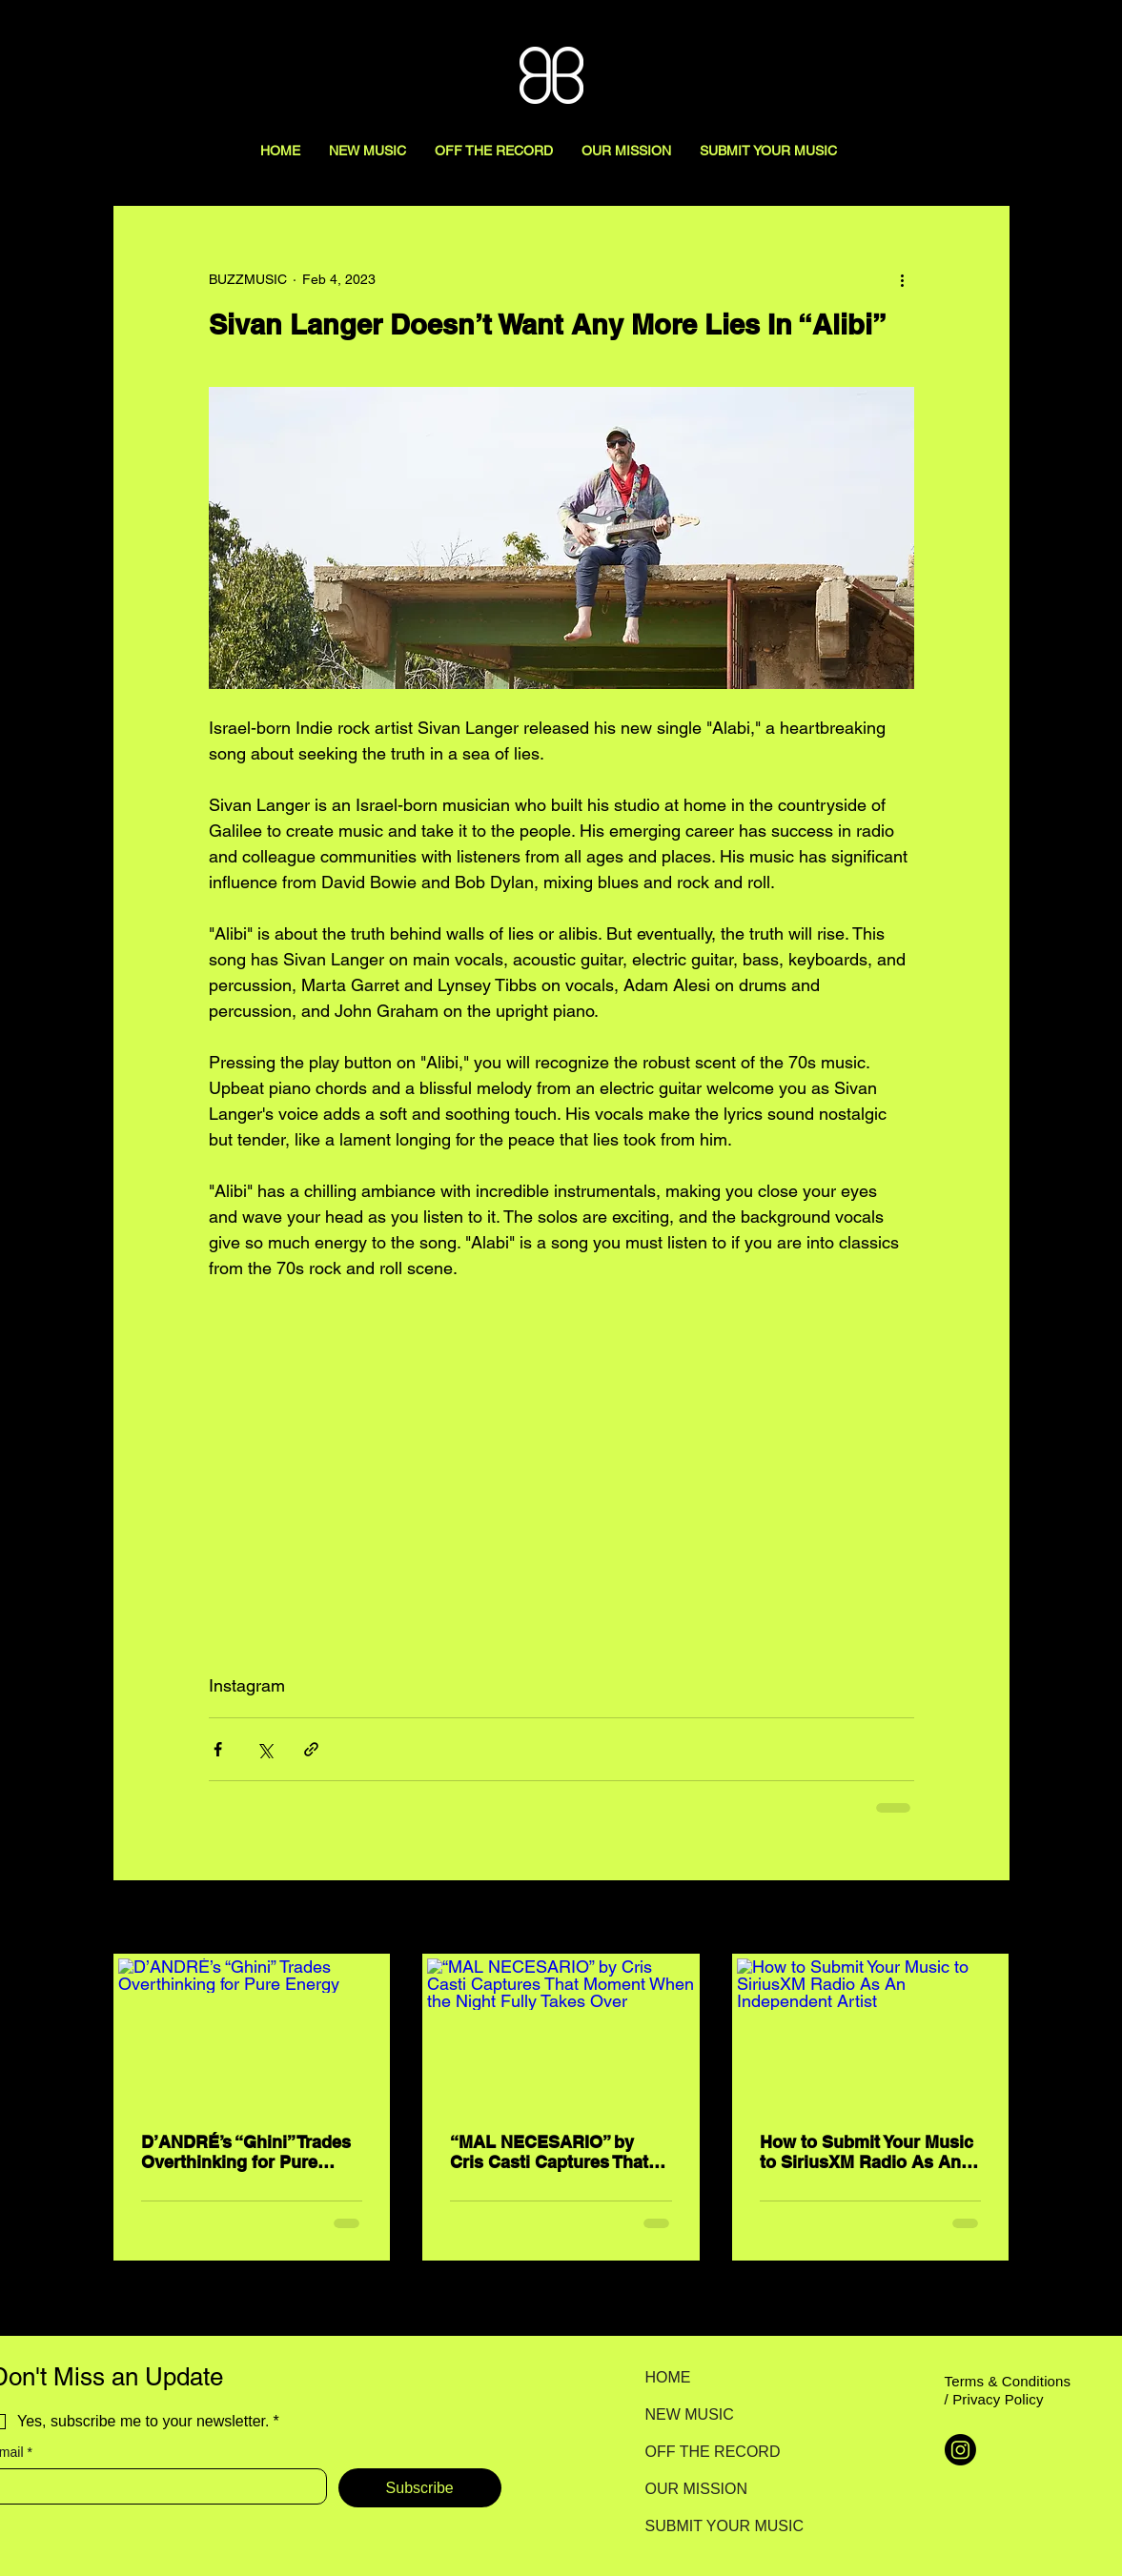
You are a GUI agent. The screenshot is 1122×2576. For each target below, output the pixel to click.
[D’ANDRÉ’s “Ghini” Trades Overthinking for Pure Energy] (252, 2033)
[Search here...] (1021, 35)
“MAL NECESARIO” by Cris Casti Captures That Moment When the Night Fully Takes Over (549, 2152)
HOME (668, 2377)
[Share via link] (311, 1749)
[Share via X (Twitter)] (264, 1749)
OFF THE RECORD (712, 2452)
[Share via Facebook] (218, 1749)
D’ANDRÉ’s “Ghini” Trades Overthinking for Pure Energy (246, 2152)
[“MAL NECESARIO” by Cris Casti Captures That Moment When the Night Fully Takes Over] (561, 2033)
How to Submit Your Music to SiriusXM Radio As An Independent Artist (866, 2152)
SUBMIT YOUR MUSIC (712, 2526)
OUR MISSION (696, 2489)
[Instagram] (960, 2449)
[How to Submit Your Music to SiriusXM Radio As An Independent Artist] (871, 2033)
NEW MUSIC (689, 2414)
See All (989, 1918)
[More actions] (902, 279)
